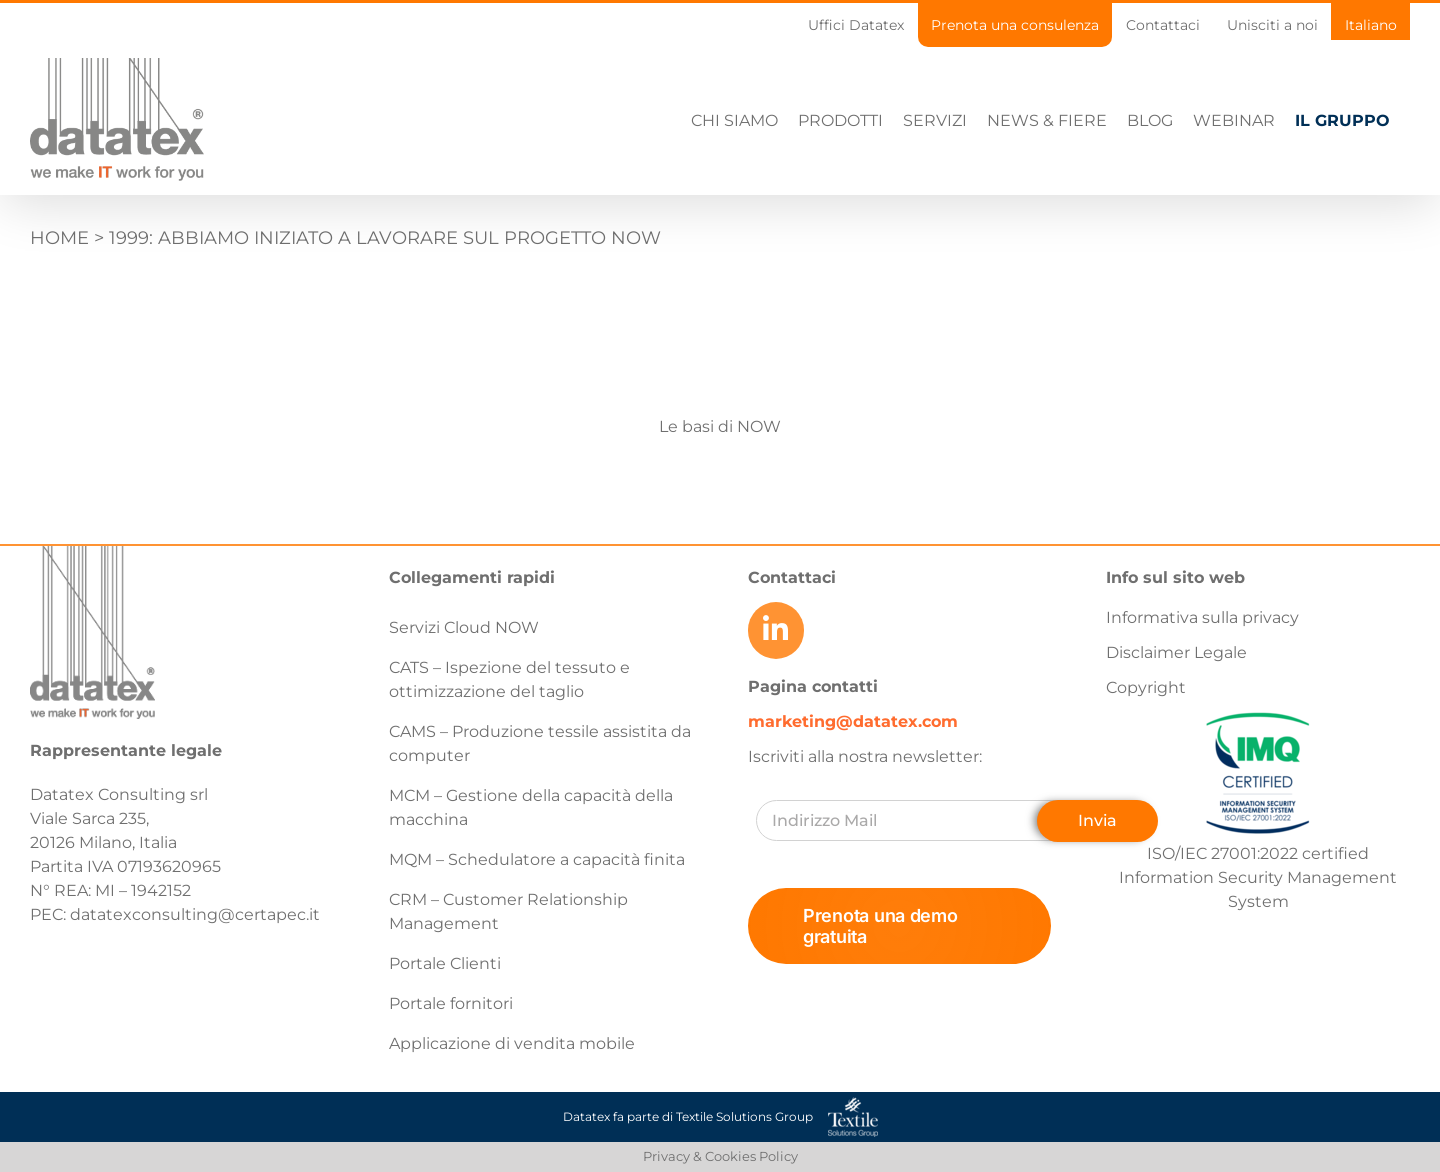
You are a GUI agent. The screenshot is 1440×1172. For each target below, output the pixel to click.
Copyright (1146, 687)
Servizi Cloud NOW (464, 627)
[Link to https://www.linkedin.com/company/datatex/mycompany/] (776, 630)
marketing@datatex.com (853, 720)
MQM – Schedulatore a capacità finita (537, 859)
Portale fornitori (451, 1003)
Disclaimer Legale (1176, 652)
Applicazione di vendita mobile (512, 1043)
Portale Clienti (445, 963)
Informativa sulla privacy (1202, 617)
